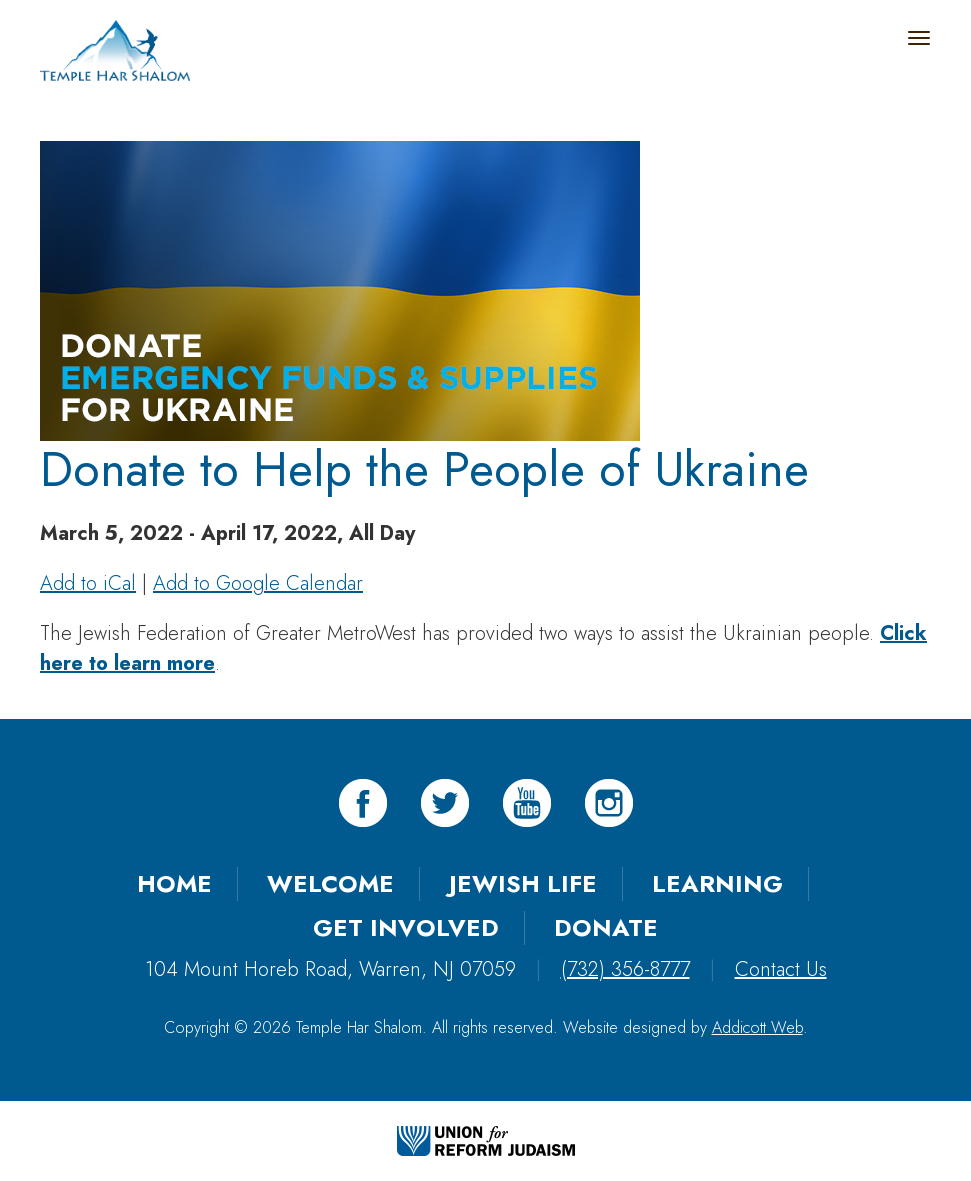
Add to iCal (88, 583)
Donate (606, 927)
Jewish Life (523, 883)
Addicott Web (757, 1027)
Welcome (330, 883)
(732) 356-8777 (625, 969)
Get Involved (406, 927)
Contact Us (781, 969)
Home (174, 883)
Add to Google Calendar (258, 583)
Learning (717, 883)
